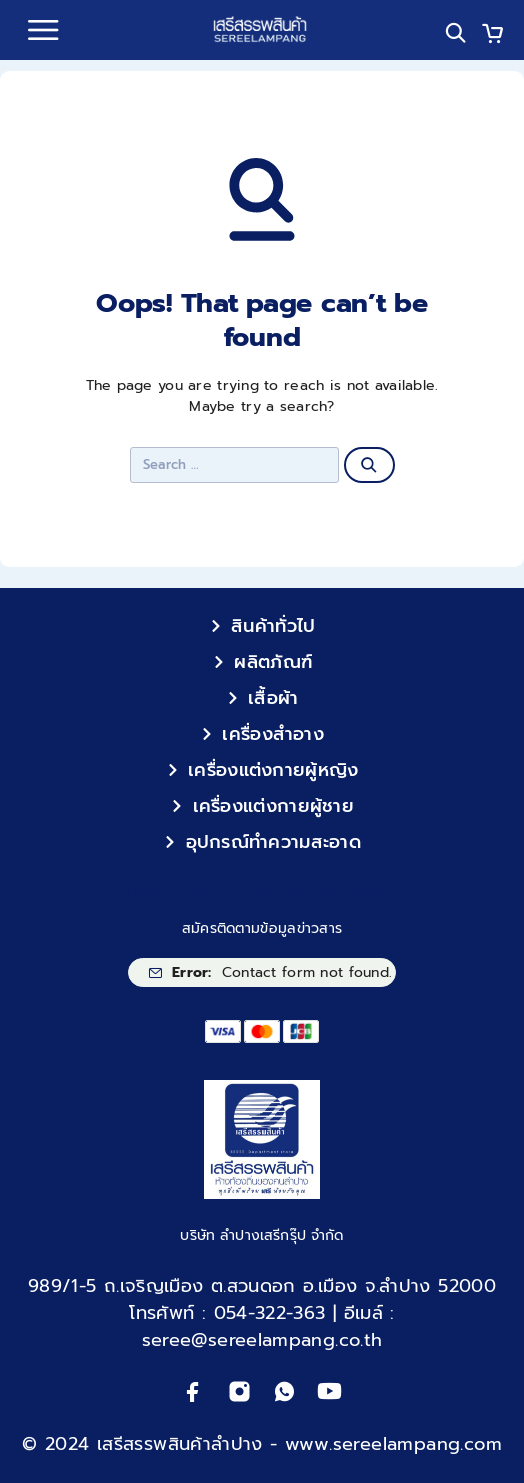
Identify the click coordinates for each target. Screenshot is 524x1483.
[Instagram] (239, 1391)
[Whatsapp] (284, 1391)
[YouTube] (329, 1391)
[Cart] (492, 36)
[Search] (455, 32)
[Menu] (43, 30)
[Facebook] (193, 1391)
